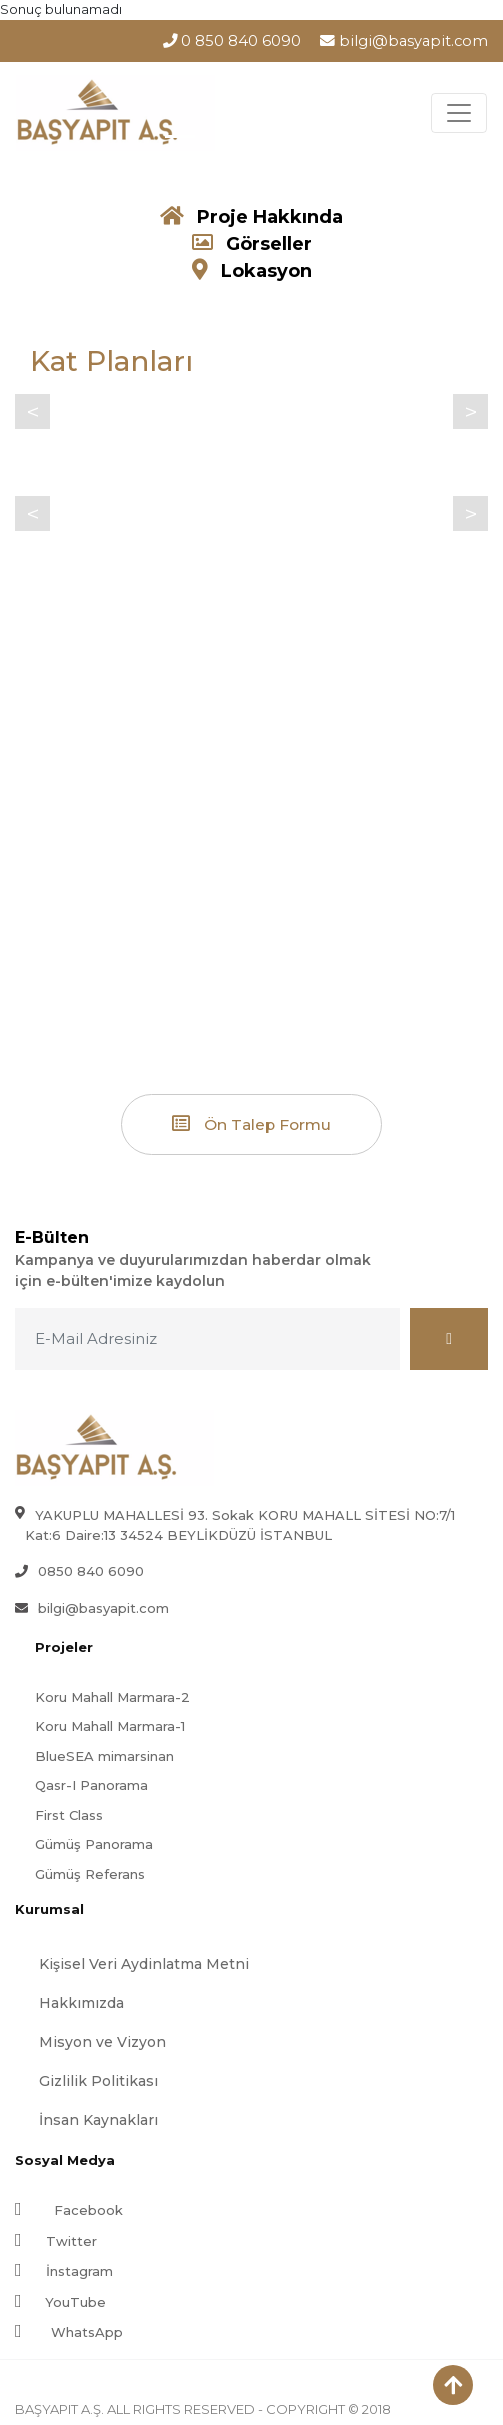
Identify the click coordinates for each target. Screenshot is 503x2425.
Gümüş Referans (90, 1874)
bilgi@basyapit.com (404, 41)
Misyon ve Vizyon (102, 2042)
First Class (69, 1815)
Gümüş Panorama (94, 1844)
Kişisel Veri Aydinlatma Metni (144, 1964)
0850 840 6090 (91, 1571)
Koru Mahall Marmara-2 (112, 1697)
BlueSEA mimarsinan (104, 1756)
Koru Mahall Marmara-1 (110, 1726)
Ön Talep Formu (251, 1124)
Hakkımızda (81, 2003)
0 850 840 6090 (232, 41)
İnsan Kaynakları (98, 2120)
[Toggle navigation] (459, 113)
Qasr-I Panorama (91, 1785)
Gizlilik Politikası (98, 2081)
